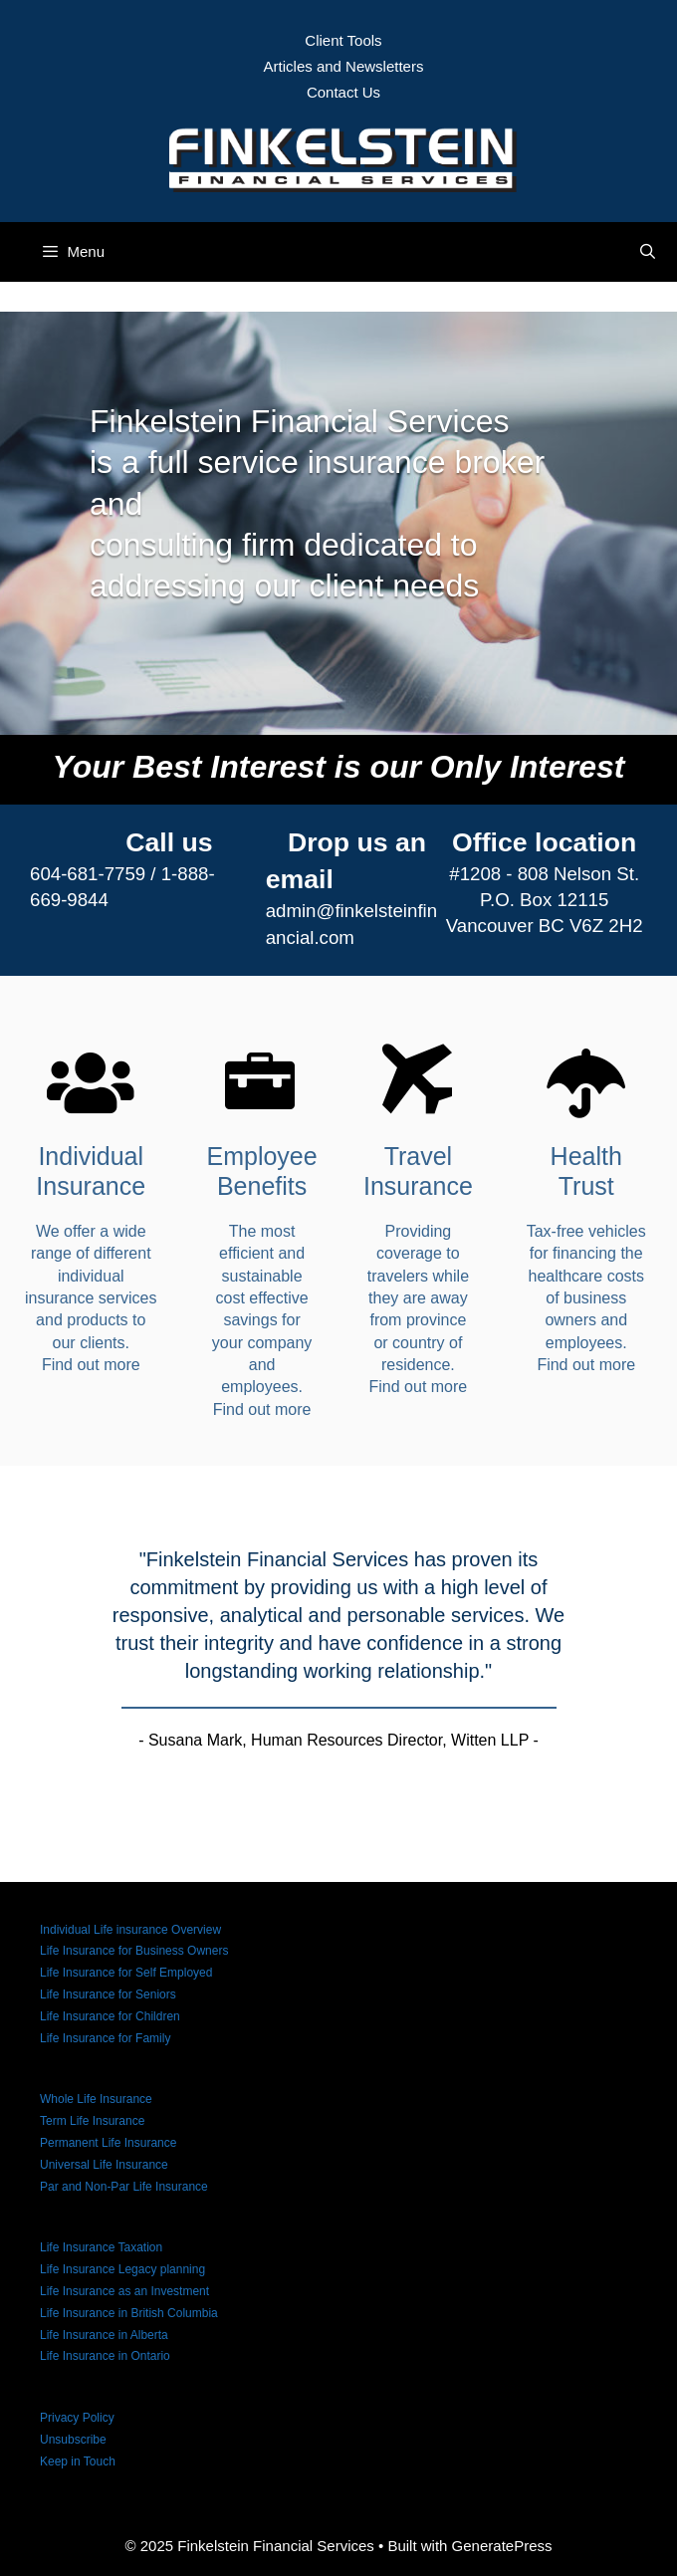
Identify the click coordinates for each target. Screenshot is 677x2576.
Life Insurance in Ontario (105, 2356)
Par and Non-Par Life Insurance (124, 2187)
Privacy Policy (77, 2418)
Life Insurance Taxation (101, 2247)
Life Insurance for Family (105, 2038)
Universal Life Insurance (104, 2165)
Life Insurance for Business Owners (134, 1951)
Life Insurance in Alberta (104, 2335)
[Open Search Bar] (647, 252)
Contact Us (343, 92)
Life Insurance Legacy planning (122, 2269)
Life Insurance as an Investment (124, 2291)
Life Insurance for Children (110, 2016)
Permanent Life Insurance (108, 2143)
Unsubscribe (73, 2440)
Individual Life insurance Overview (130, 1930)
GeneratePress (502, 2545)
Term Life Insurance (92, 2121)
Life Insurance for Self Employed (126, 1973)
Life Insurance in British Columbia (129, 2313)
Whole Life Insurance (96, 2099)
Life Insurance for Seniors (108, 1994)
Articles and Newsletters (344, 66)
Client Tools (343, 40)
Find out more (91, 1364)
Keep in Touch (77, 2461)
